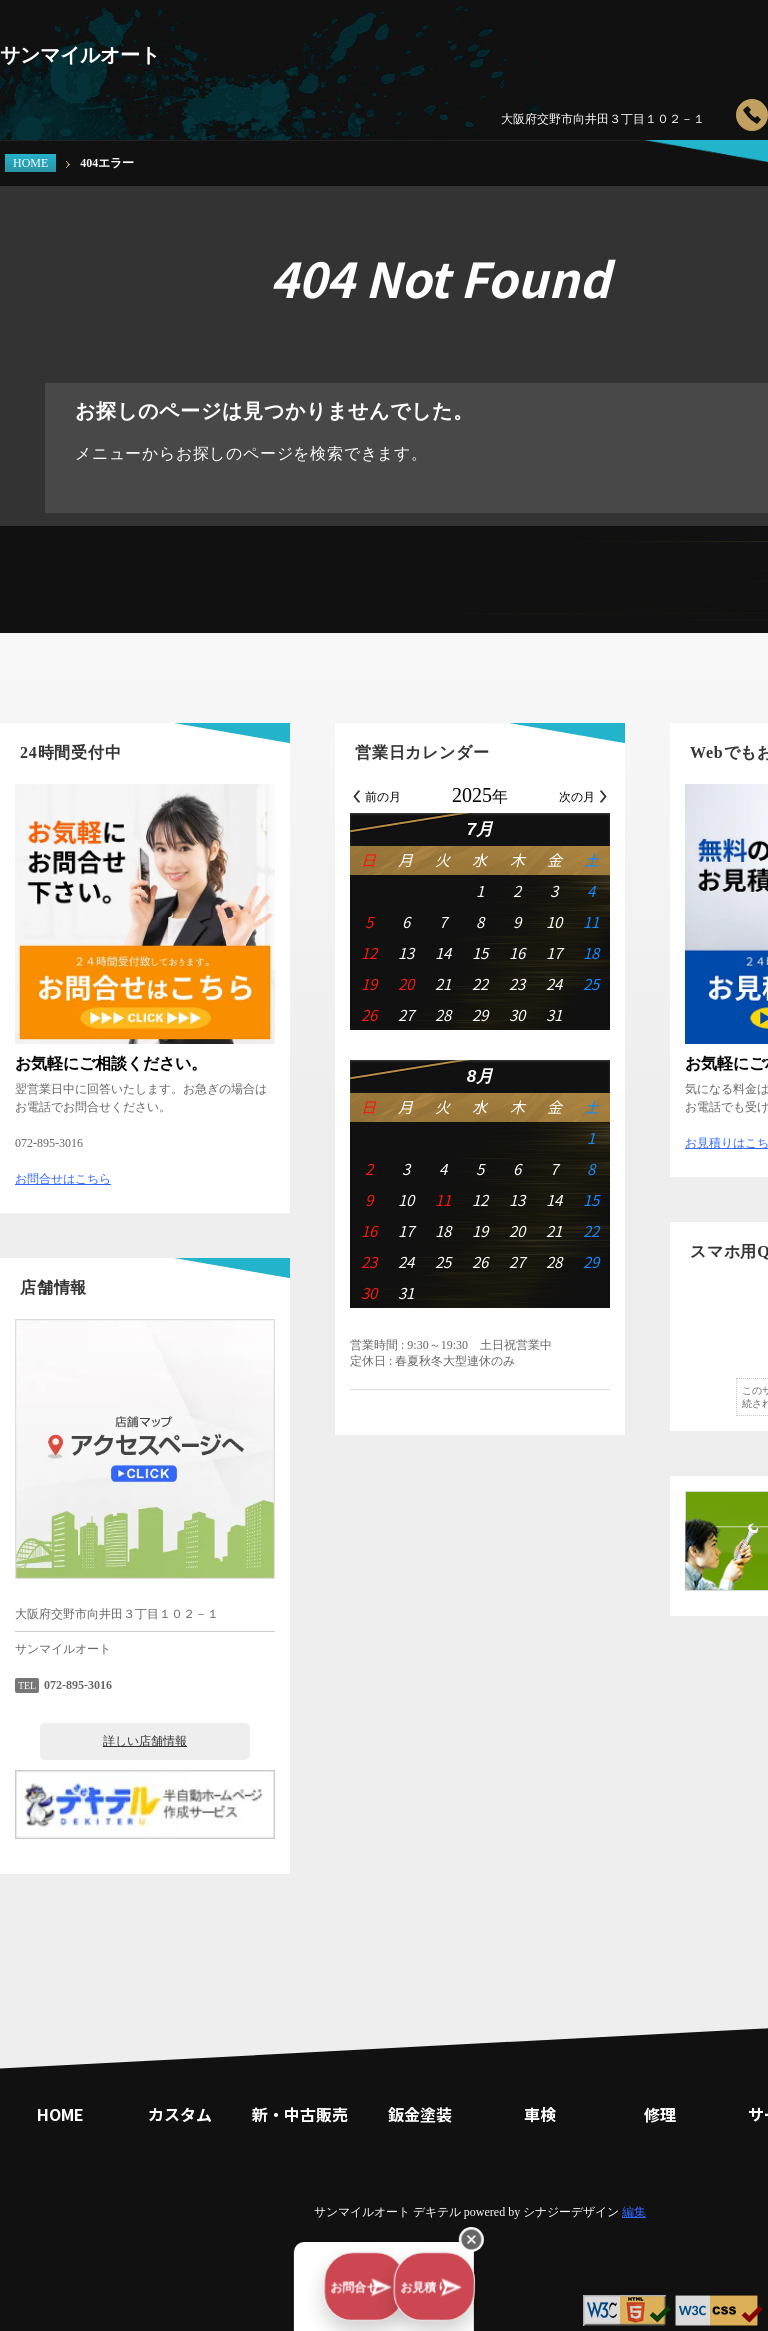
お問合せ (275, 2295)
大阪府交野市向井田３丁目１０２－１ (603, 119)
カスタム (360, 45)
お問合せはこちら (63, 1179)
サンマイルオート (80, 55)
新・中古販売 (440, 45)
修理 (680, 45)
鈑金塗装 (520, 45)
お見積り (495, 2295)
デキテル (437, 2212)
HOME (30, 163)
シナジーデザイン (571, 2212)
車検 (600, 45)
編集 (634, 2212)
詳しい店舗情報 (145, 1741)
